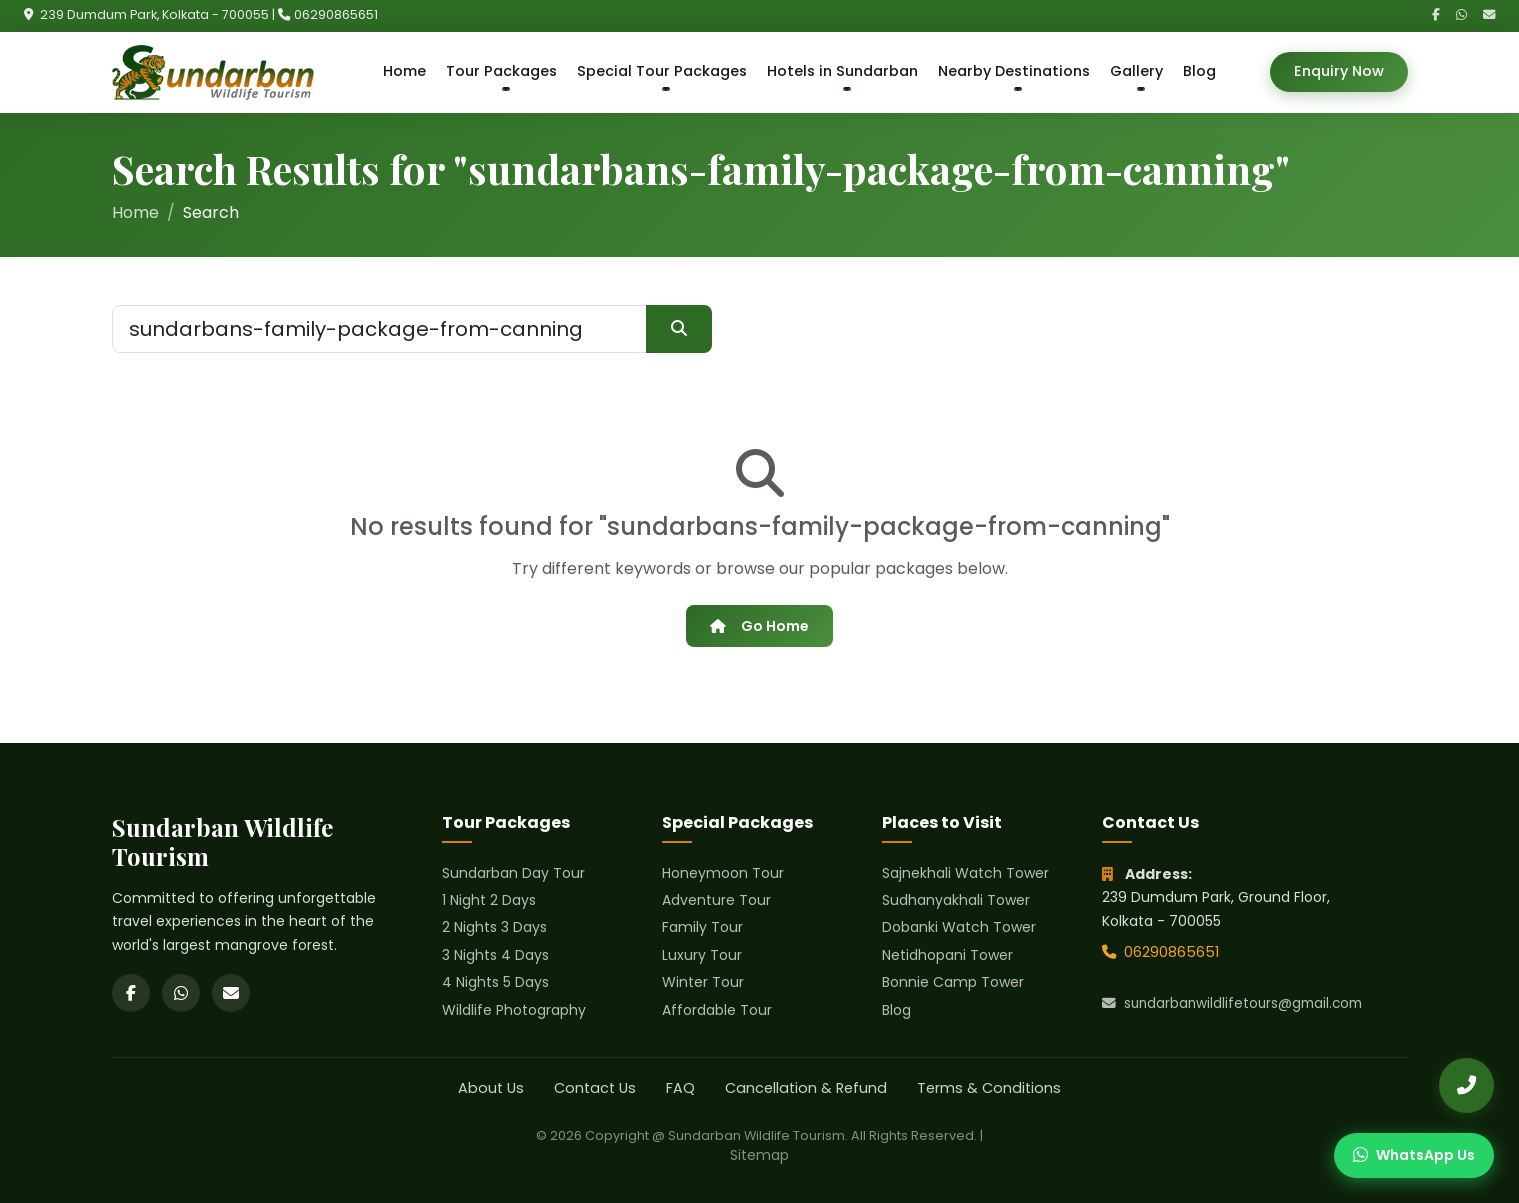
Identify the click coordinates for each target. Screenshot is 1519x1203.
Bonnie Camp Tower (953, 982)
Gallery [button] (1136, 71)
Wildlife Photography (514, 1010)
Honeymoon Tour (723, 873)
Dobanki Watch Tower (959, 927)
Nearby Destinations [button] (1014, 71)
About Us (491, 1088)
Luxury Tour (702, 955)
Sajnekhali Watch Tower (965, 873)
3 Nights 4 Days (495, 955)
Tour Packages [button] (501, 71)
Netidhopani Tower (947, 955)
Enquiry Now (1339, 71)
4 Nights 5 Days (495, 982)
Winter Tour (703, 982)
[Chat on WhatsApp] (1414, 1155)
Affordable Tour (717, 1010)
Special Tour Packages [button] (662, 71)
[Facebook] (1436, 15)
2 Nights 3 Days (494, 927)
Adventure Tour (716, 900)
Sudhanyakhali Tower (956, 900)
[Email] (1489, 15)
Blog (1199, 71)
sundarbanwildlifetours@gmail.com (1232, 1003)
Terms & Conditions (989, 1088)
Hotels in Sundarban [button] (842, 71)
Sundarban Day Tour (513, 873)
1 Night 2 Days (489, 900)
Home (404, 71)
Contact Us (595, 1088)
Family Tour (702, 927)
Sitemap (759, 1155)
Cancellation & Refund (806, 1088)
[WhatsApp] (1461, 15)
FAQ (680, 1088)
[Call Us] (1466, 1085)
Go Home (759, 626)
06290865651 (336, 14)
